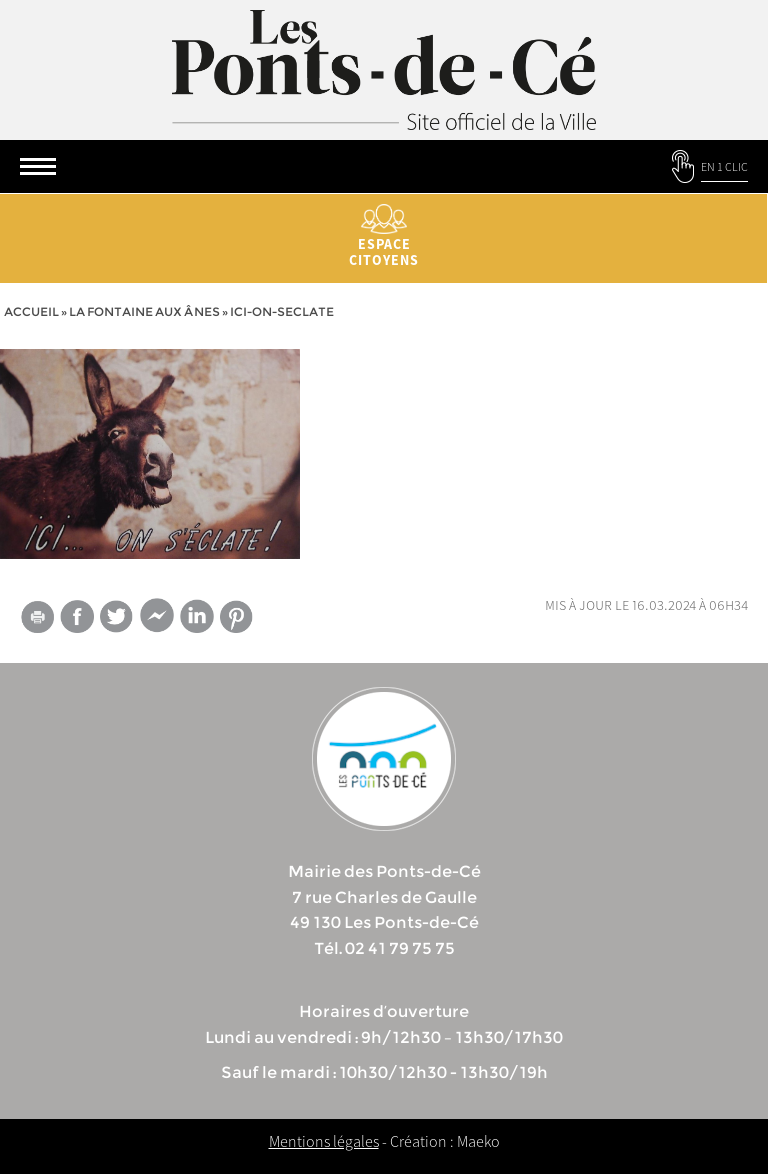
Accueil (31, 311)
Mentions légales (324, 1141)
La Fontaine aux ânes (144, 311)
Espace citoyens (384, 236)
